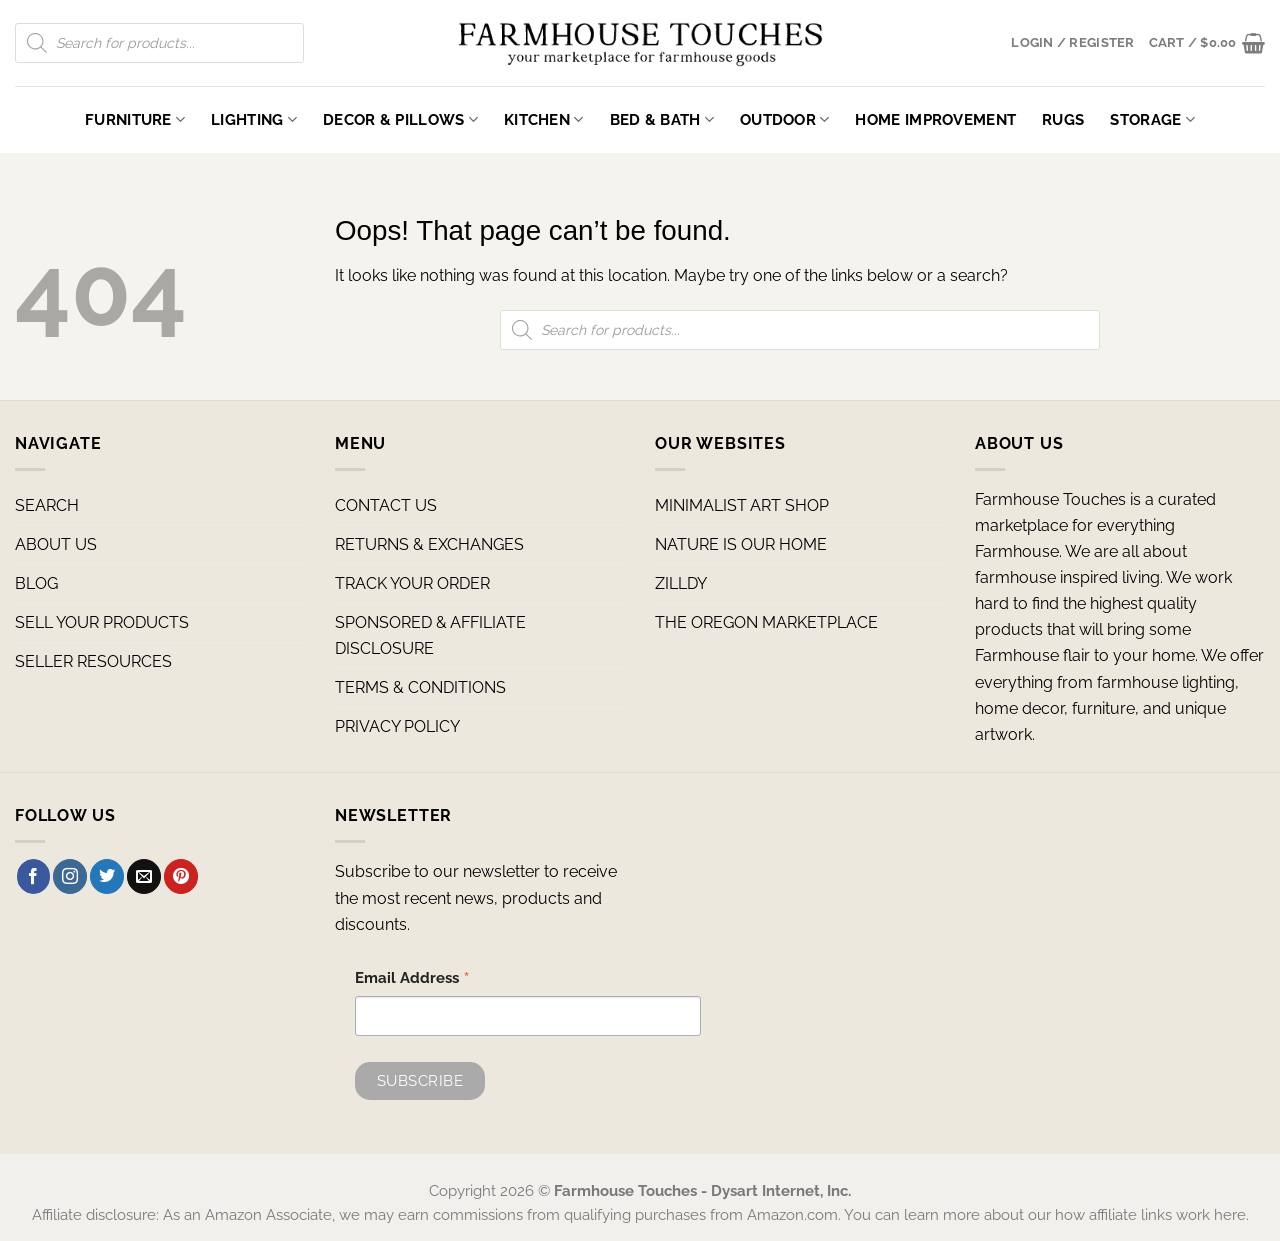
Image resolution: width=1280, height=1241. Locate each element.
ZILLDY (681, 583)
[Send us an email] (144, 876)
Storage (1152, 119)
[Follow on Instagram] (70, 876)
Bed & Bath (662, 119)
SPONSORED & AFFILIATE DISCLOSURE (430, 635)
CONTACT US (386, 505)
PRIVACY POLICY (397, 726)
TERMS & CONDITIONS (420, 687)
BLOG (36, 583)
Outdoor (785, 119)
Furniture (135, 119)
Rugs (1063, 119)
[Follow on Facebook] (34, 876)
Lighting (254, 119)
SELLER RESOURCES (93, 661)
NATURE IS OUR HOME (741, 544)
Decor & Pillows (400, 119)
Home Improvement (935, 119)
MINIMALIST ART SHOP (742, 505)
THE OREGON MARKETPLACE (766, 622)
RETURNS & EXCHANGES (429, 544)
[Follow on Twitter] (107, 876)
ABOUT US (56, 544)
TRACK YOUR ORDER (412, 583)
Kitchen (544, 119)
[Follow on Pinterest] (181, 876)
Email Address (412, 980)
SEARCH (47, 505)
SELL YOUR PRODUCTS (102, 622)
